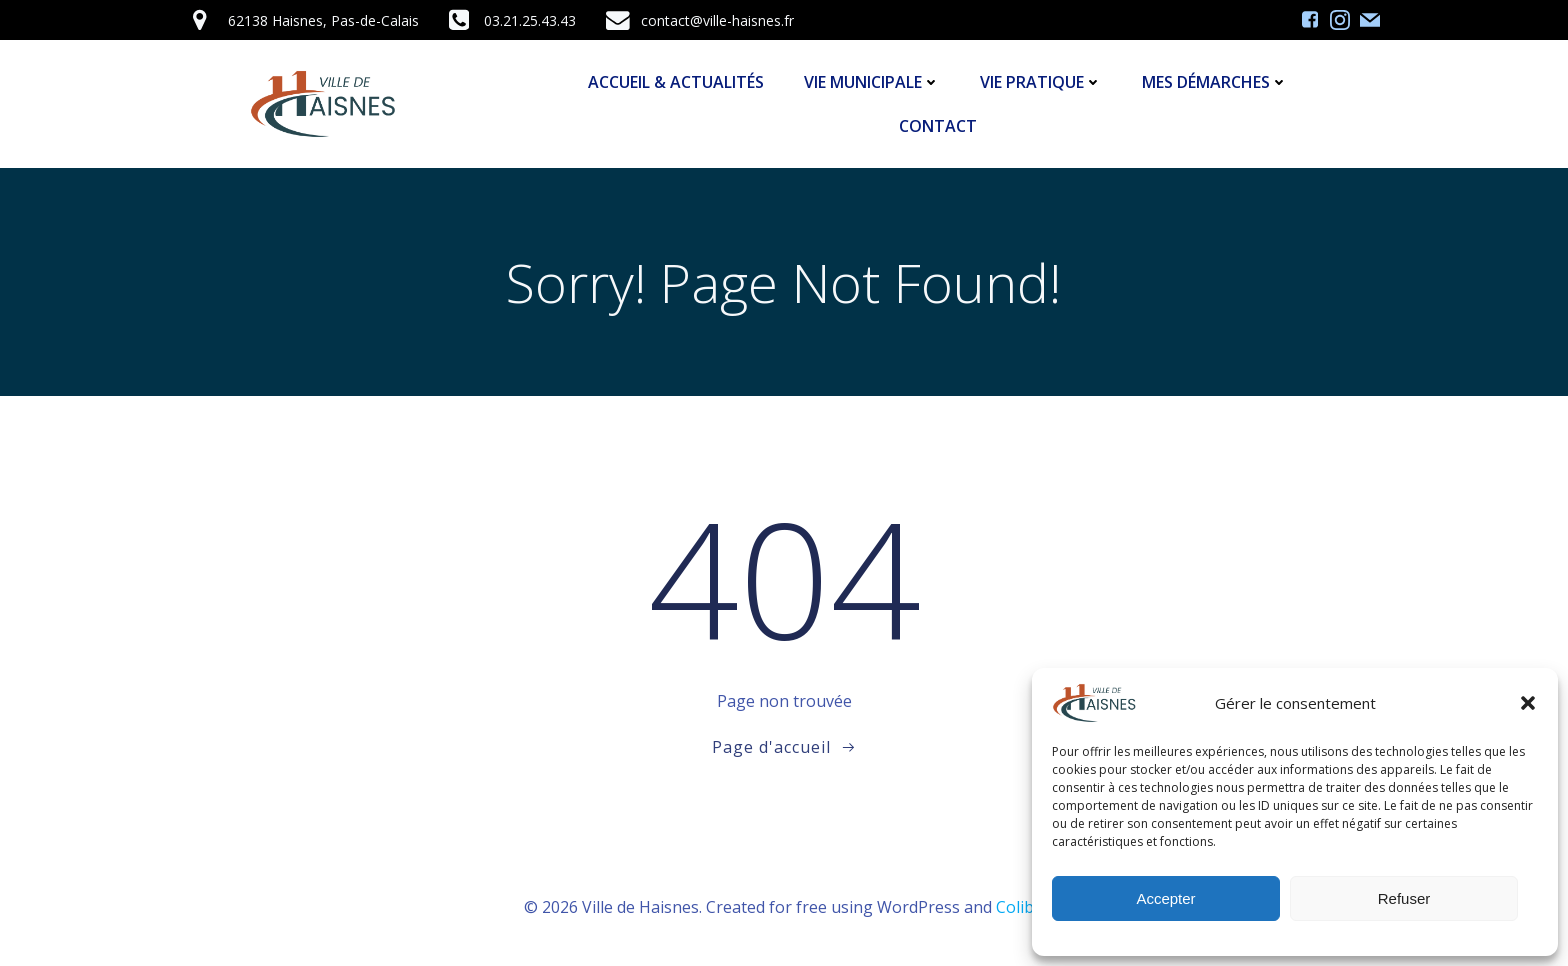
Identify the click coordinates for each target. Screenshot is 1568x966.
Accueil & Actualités (676, 82)
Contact (938, 126)
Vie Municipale (872, 82)
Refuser (1404, 898)
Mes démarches (1215, 82)
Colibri (1020, 907)
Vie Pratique (1041, 82)
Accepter (1165, 898)
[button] (1528, 703)
